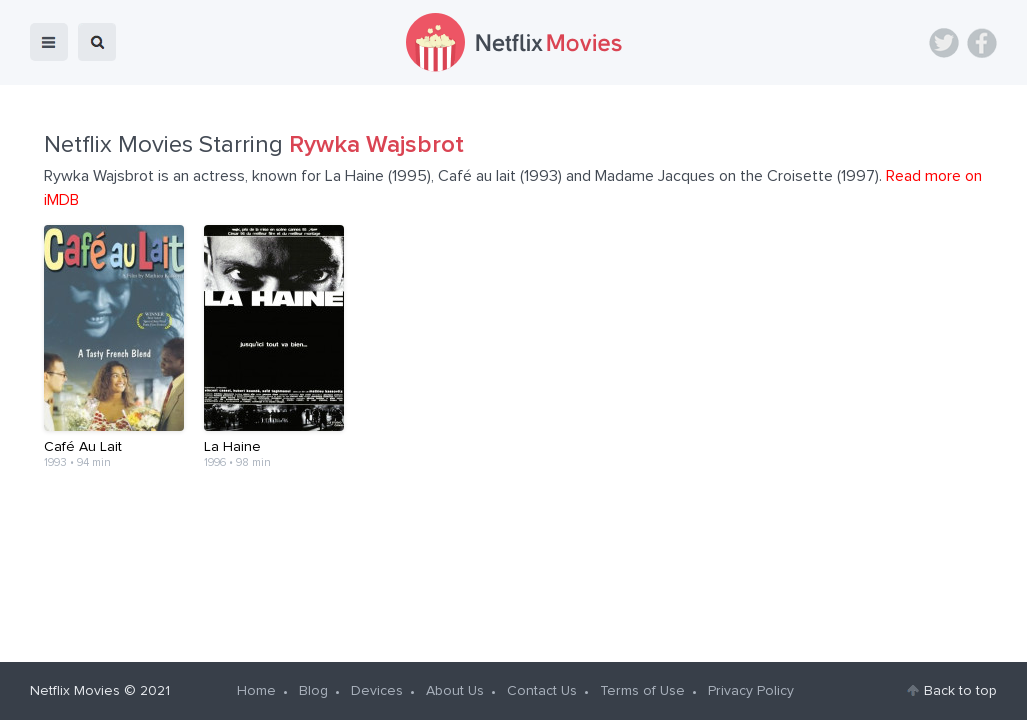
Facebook (982, 43)
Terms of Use (642, 691)
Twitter (944, 43)
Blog (313, 691)
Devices (377, 691)
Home (256, 691)
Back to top (960, 691)
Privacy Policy (751, 691)
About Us (455, 691)
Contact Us (542, 691)
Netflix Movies (75, 691)
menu (49, 42)
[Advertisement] (514, 560)
